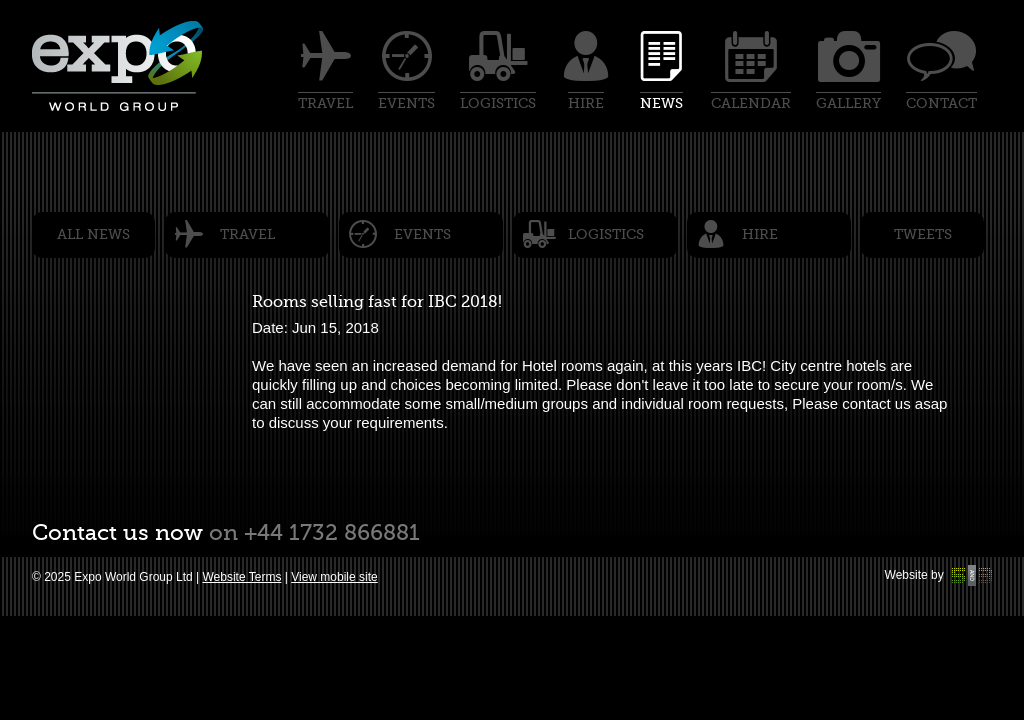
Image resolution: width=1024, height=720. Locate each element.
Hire (760, 234)
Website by (938, 575)
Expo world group (118, 66)
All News (93, 234)
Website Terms (242, 577)
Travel (247, 234)
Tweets (923, 234)
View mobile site (334, 577)
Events (422, 234)
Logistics (606, 234)
